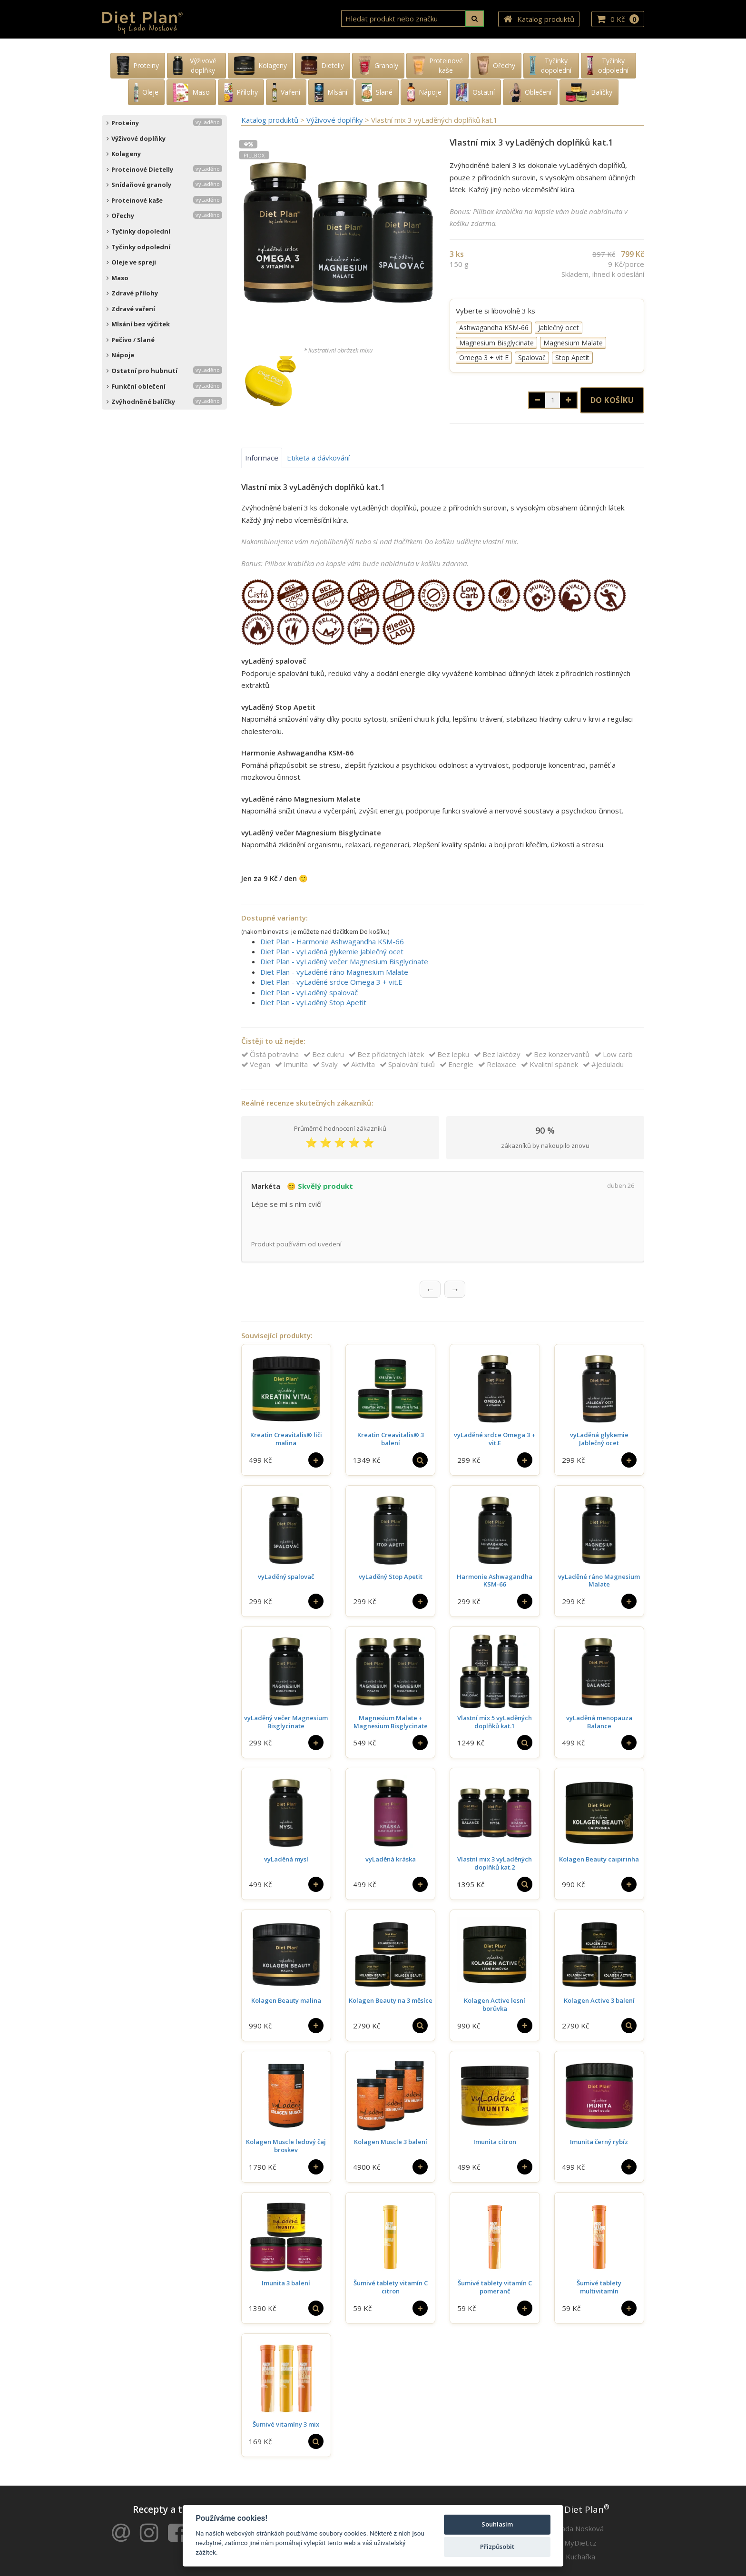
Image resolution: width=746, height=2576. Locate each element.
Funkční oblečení (164, 386)
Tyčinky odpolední (138, 247)
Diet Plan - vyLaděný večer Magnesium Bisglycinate (344, 961)
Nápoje (120, 355)
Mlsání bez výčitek (138, 324)
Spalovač (532, 357)
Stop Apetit (572, 357)
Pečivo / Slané (131, 339)
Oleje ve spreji (131, 262)
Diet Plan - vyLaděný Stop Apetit (313, 1002)
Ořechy (164, 215)
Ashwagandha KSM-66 (494, 327)
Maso (117, 278)
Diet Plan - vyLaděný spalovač (309, 992)
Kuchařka (580, 2545)
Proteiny (164, 122)
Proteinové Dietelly (164, 169)
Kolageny (124, 153)
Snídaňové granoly (164, 184)
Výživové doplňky (136, 138)
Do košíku (612, 400)
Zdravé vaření (131, 308)
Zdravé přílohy (132, 293)
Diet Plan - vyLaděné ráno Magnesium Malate (334, 972)
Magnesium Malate (573, 342)
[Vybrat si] (420, 1448)
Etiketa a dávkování (318, 457)
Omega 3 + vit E (484, 357)
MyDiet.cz (580, 2531)
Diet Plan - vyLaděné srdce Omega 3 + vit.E (331, 982)
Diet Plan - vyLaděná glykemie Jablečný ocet (331, 951)
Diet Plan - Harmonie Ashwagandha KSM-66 (332, 941)
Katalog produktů (538, 20)
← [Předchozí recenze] (430, 1277)
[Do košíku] (316, 1448)
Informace (261, 457)
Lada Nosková (581, 2517)
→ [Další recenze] (455, 1277)
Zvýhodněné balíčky (164, 401)
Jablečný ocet (558, 327)
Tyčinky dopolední (138, 231)
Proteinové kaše (164, 200)
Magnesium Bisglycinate (496, 342)
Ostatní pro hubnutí (164, 370)
